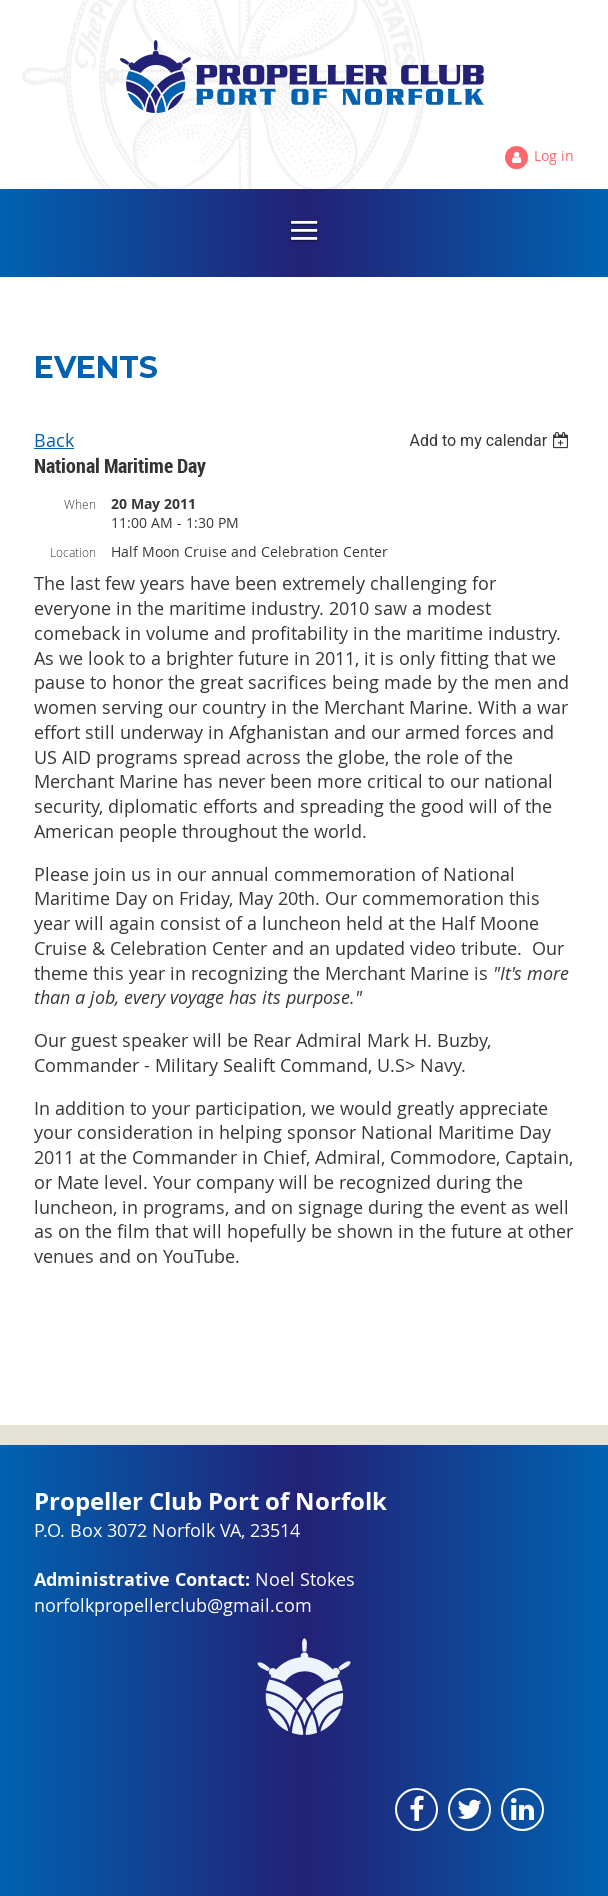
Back (54, 440)
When (80, 504)
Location (73, 552)
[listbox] (491, 440)
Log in (554, 155)
